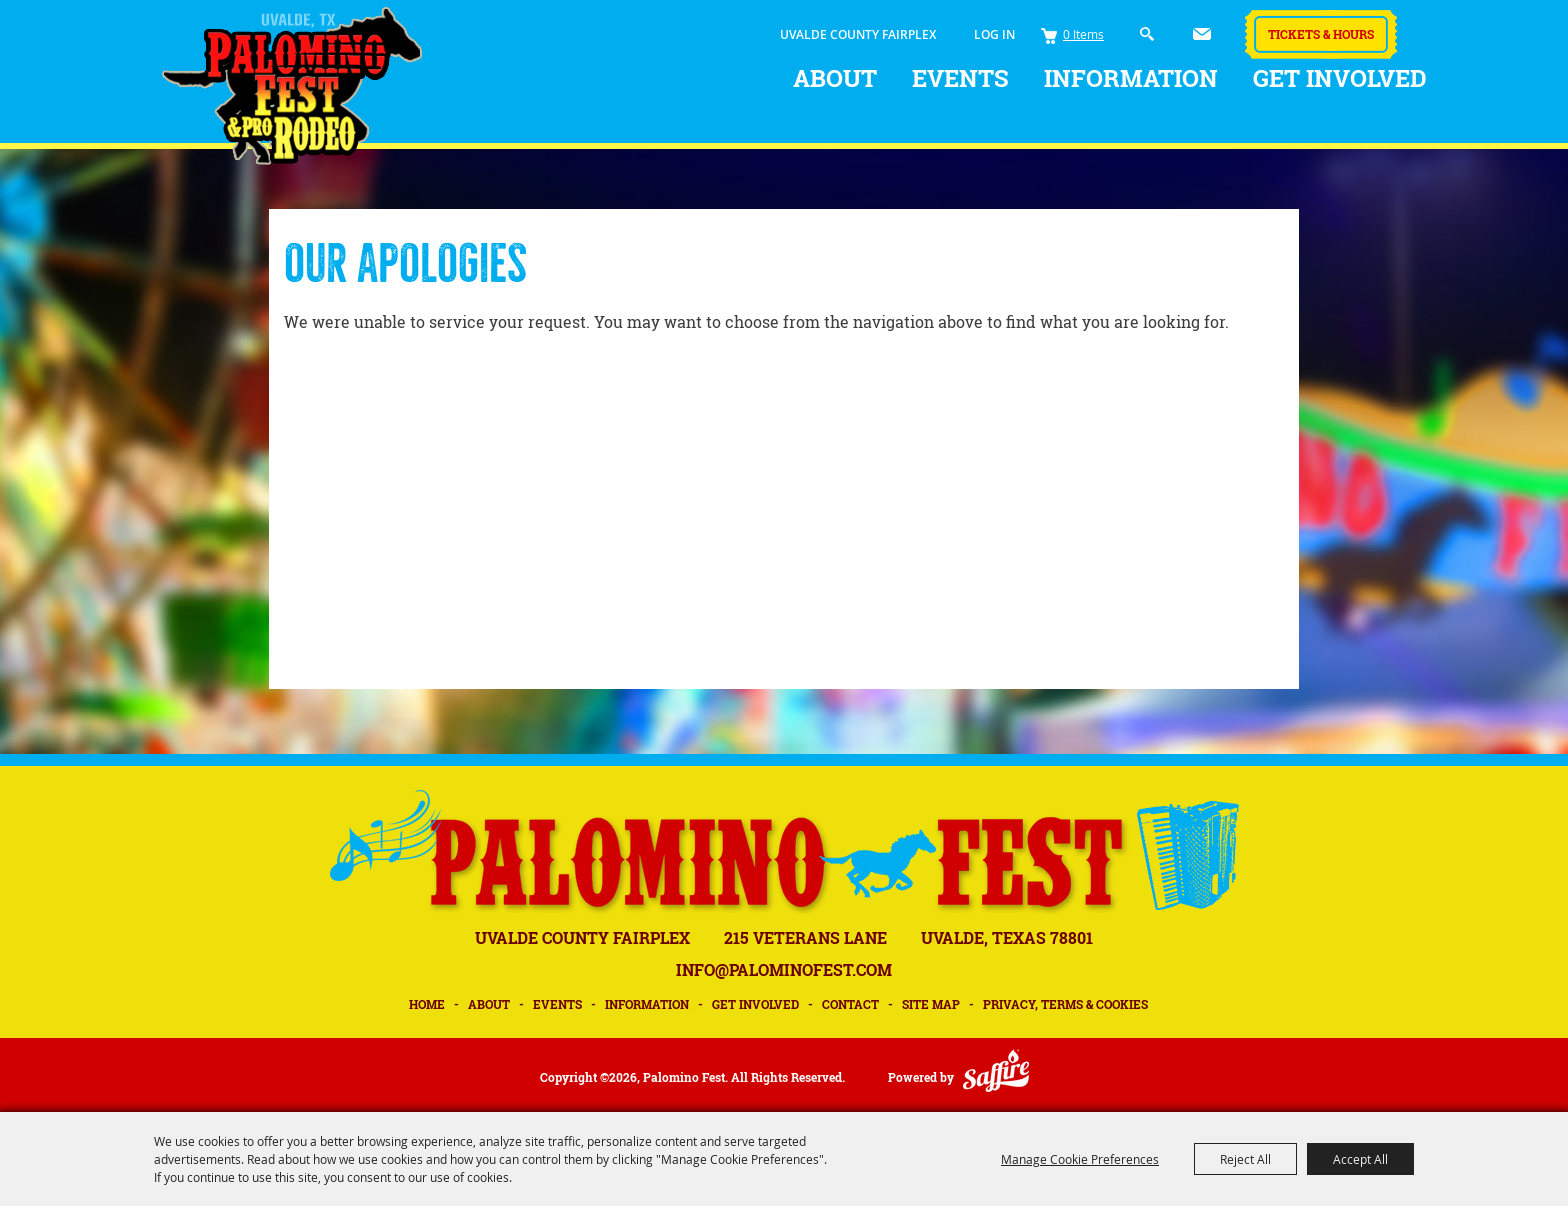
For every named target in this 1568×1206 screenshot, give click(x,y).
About (835, 78)
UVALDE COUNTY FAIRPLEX (858, 34)
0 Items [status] (1083, 34)
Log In (994, 34)
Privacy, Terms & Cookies (1065, 1004)
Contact (850, 1004)
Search (1147, 34)
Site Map (931, 1004)
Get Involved (1340, 78)
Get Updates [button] (1202, 33)
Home (427, 1004)
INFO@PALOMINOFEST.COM (784, 969)
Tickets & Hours (1321, 34)
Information (1131, 78)
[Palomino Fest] (292, 86)
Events (960, 78)
